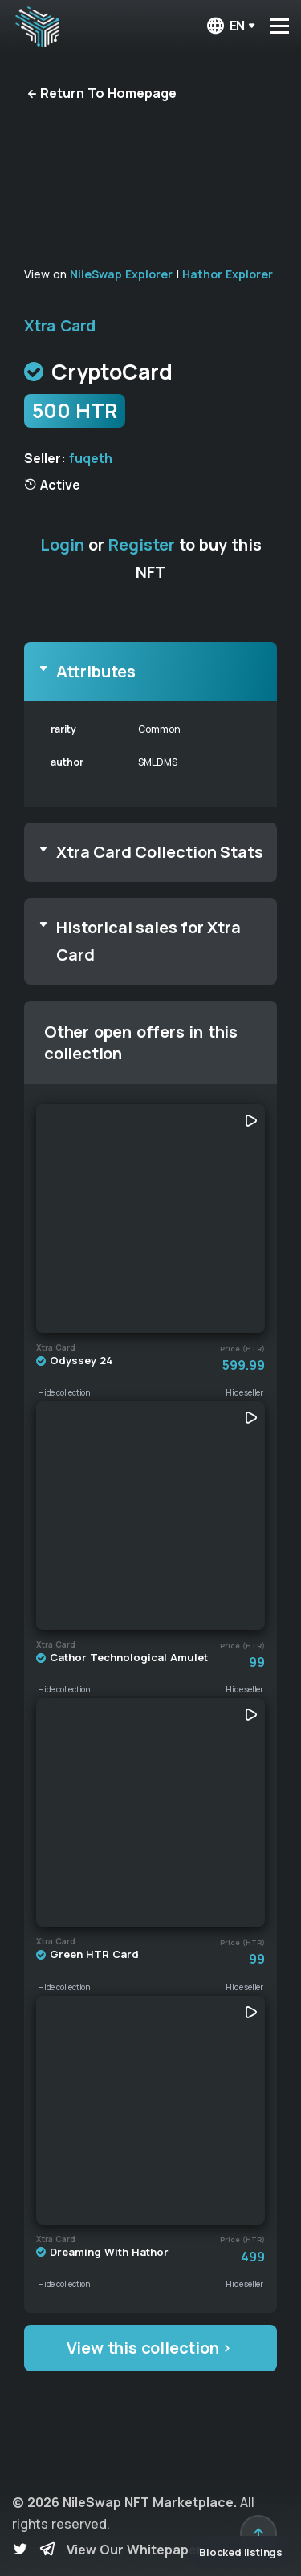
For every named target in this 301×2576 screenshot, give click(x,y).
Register (141, 544)
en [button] (225, 26)
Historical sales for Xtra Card (148, 940)
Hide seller (244, 1392)
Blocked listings (241, 2552)
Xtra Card (60, 325)
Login (62, 544)
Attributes (96, 671)
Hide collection (64, 1392)
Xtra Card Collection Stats (159, 852)
